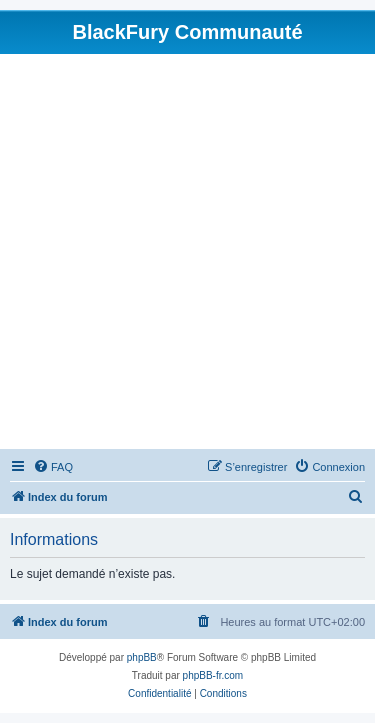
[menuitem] (53, 467)
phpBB (142, 657)
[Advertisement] (187, 251)
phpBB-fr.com (213, 675)
